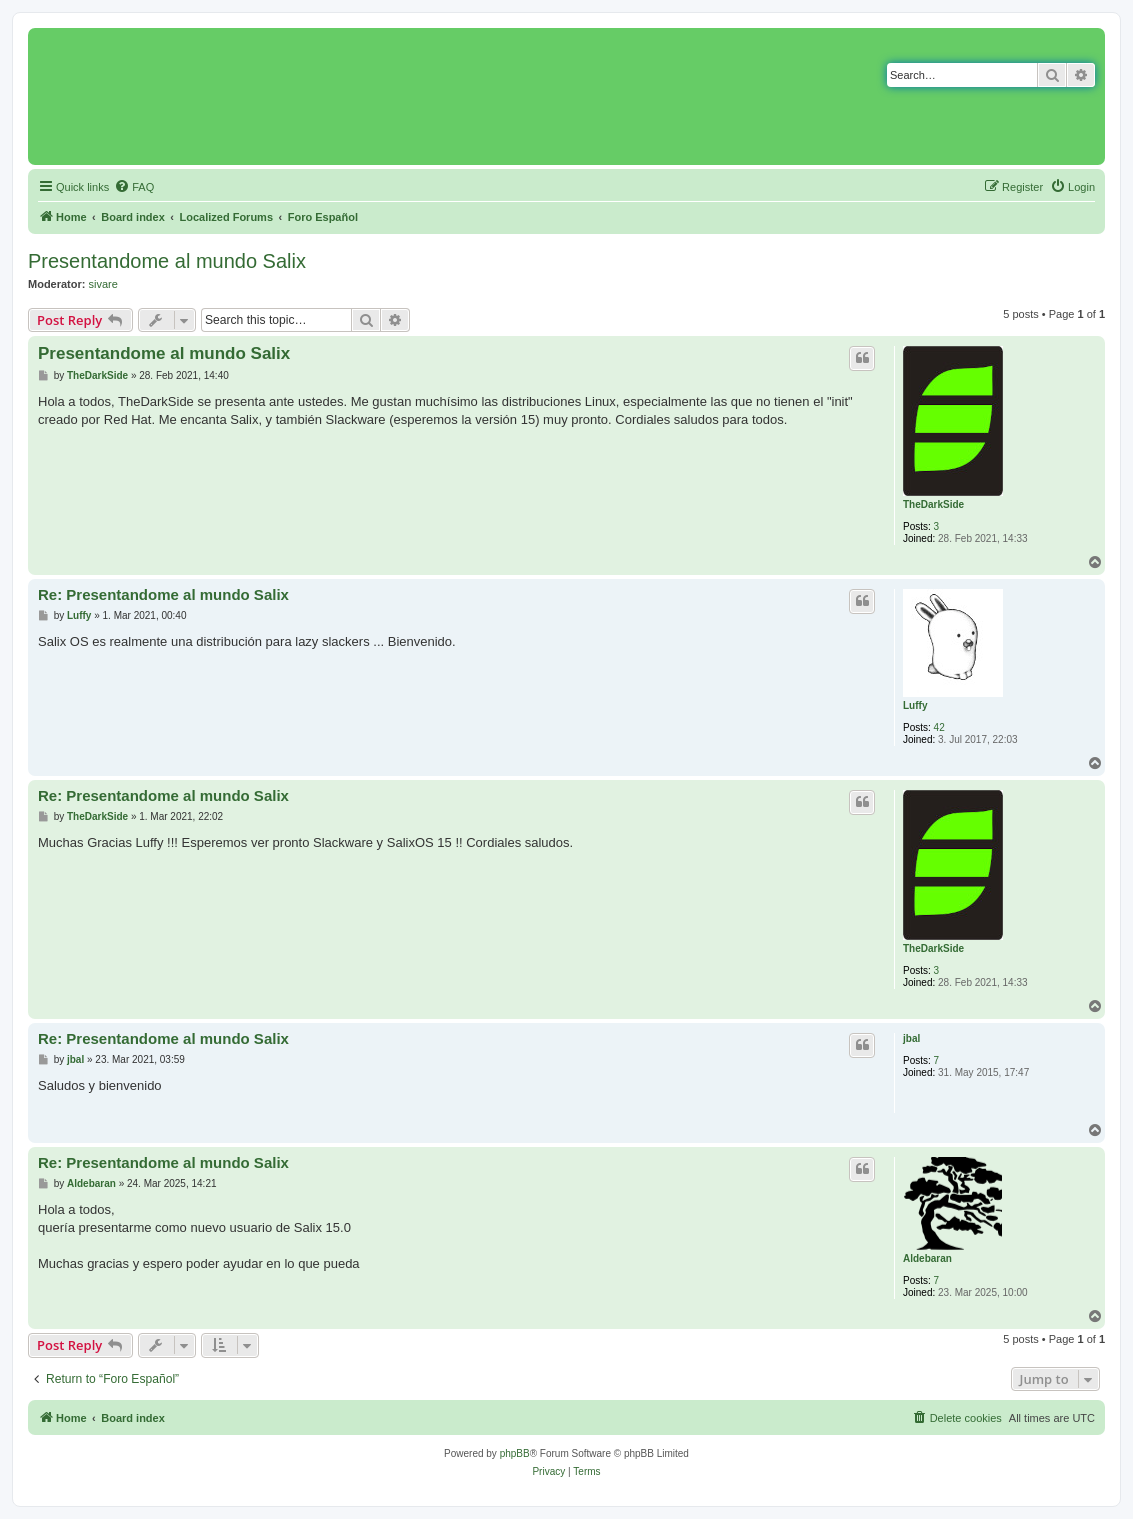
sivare (103, 284)
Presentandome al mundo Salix (167, 261)
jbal (911, 1038)
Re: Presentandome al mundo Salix (163, 594)
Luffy (915, 705)
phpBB (515, 1453)
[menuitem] (134, 187)
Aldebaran (927, 1258)
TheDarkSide (933, 504)
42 (939, 727)
